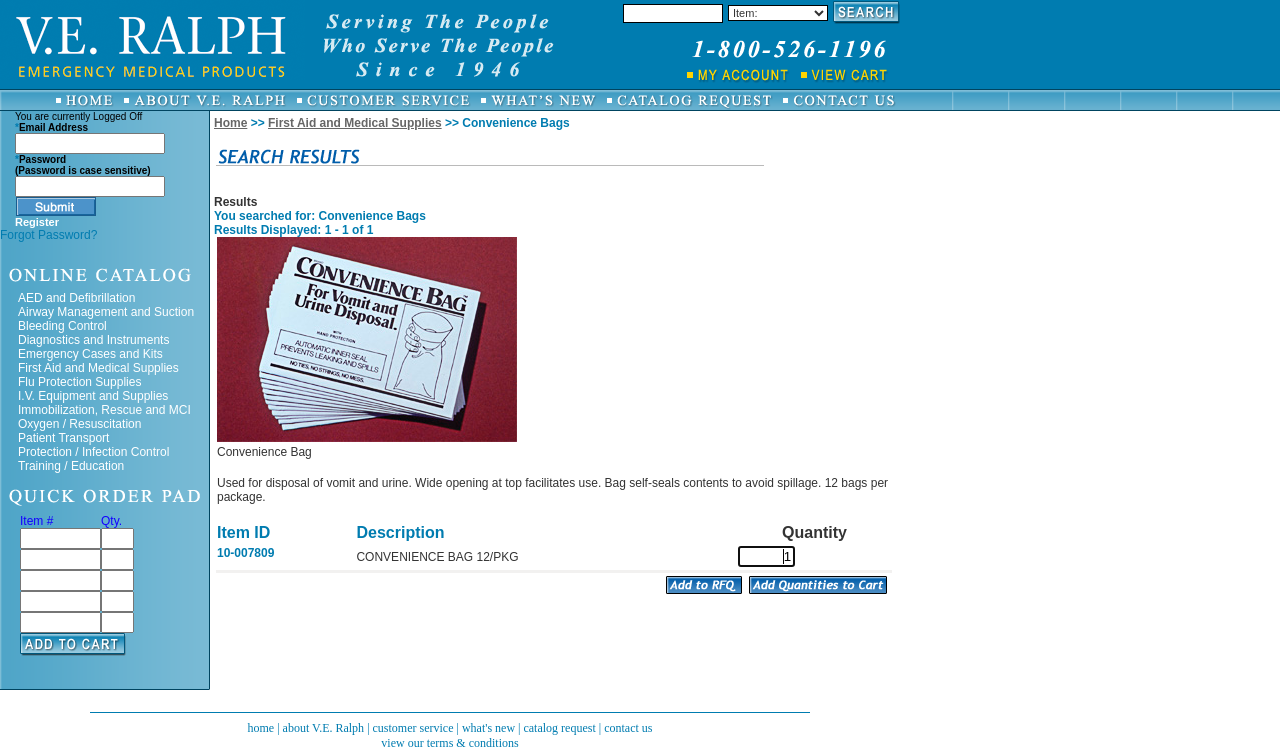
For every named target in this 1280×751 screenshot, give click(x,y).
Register (37, 222)
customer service (413, 728)
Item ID (243, 532)
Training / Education (71, 466)
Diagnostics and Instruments (93, 340)
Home (230, 123)
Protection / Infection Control (93, 452)
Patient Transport (63, 438)
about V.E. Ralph (324, 728)
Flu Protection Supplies (79, 382)
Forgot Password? (48, 235)
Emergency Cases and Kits (90, 354)
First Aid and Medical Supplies (98, 368)
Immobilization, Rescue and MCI (104, 410)
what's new (488, 728)
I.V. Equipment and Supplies (93, 396)
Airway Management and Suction (106, 312)
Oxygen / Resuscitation (79, 424)
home (260, 728)
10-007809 (245, 553)
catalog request (559, 728)
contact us (628, 728)
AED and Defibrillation (76, 298)
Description (400, 532)
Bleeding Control (62, 326)
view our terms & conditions (449, 743)
